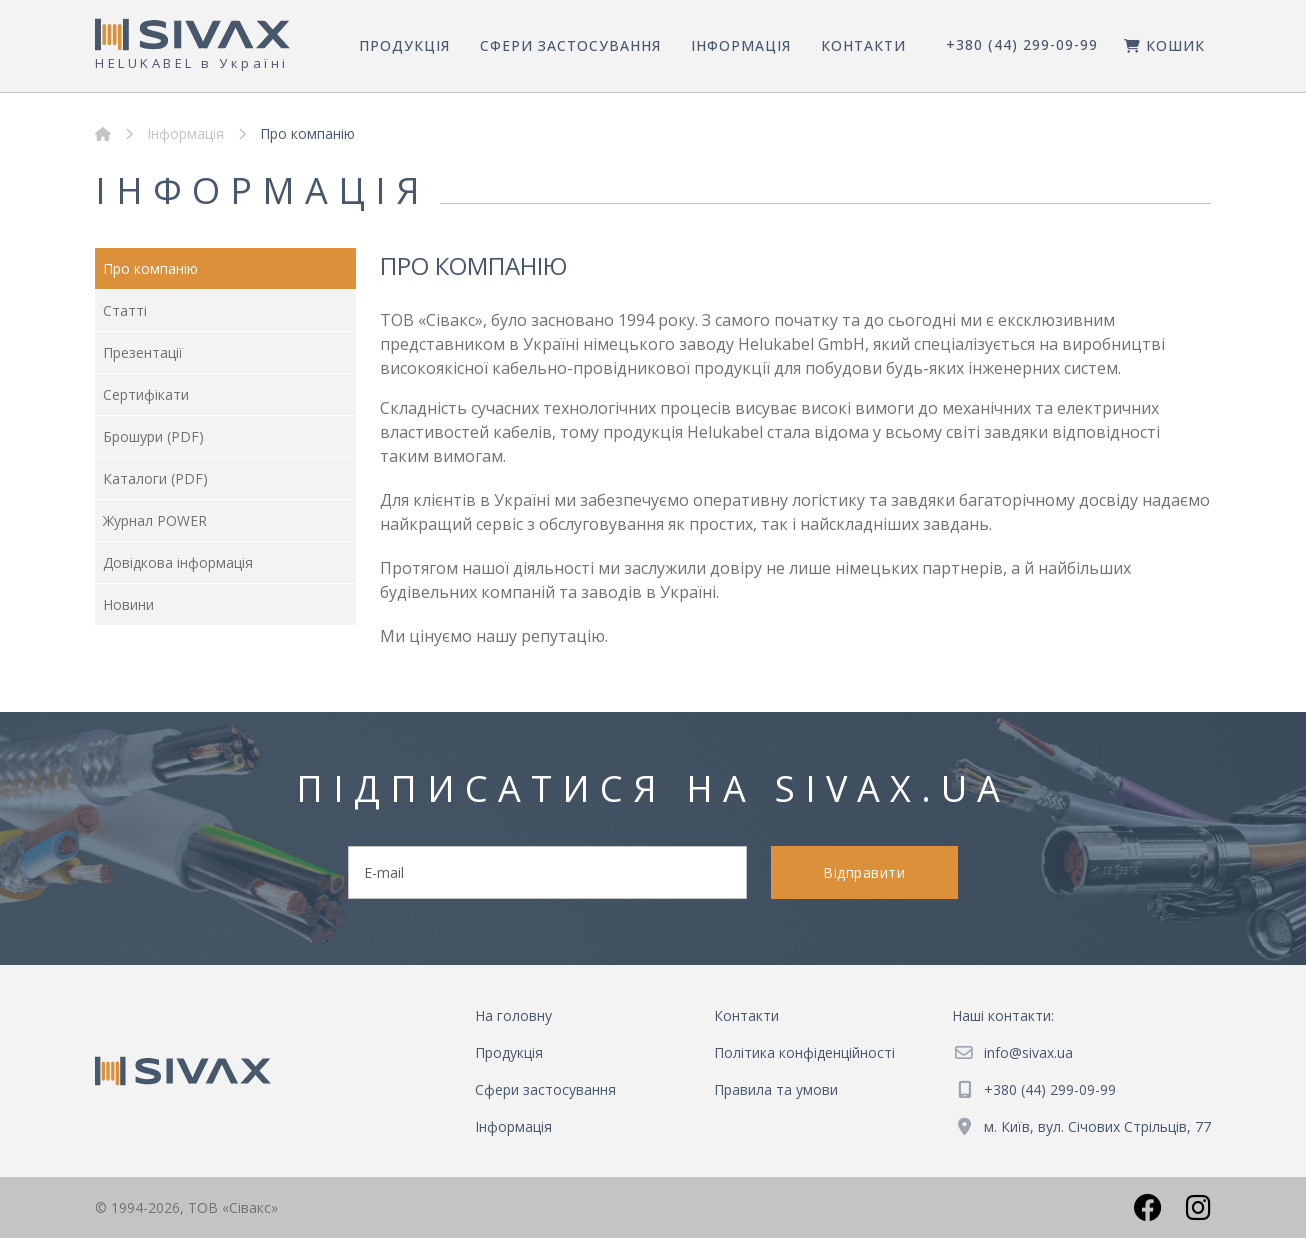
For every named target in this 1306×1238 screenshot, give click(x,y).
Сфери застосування (570, 45)
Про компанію (150, 268)
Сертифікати (146, 394)
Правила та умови (776, 1089)
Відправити (864, 872)
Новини (128, 604)
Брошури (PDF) (153, 436)
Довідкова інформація (178, 562)
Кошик (1164, 45)
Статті (125, 310)
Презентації (143, 352)
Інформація (741, 45)
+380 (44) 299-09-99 (1022, 44)
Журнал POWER (155, 520)
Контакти (863, 45)
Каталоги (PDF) (155, 478)
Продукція (404, 45)
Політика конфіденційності (804, 1052)
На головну (513, 1015)
